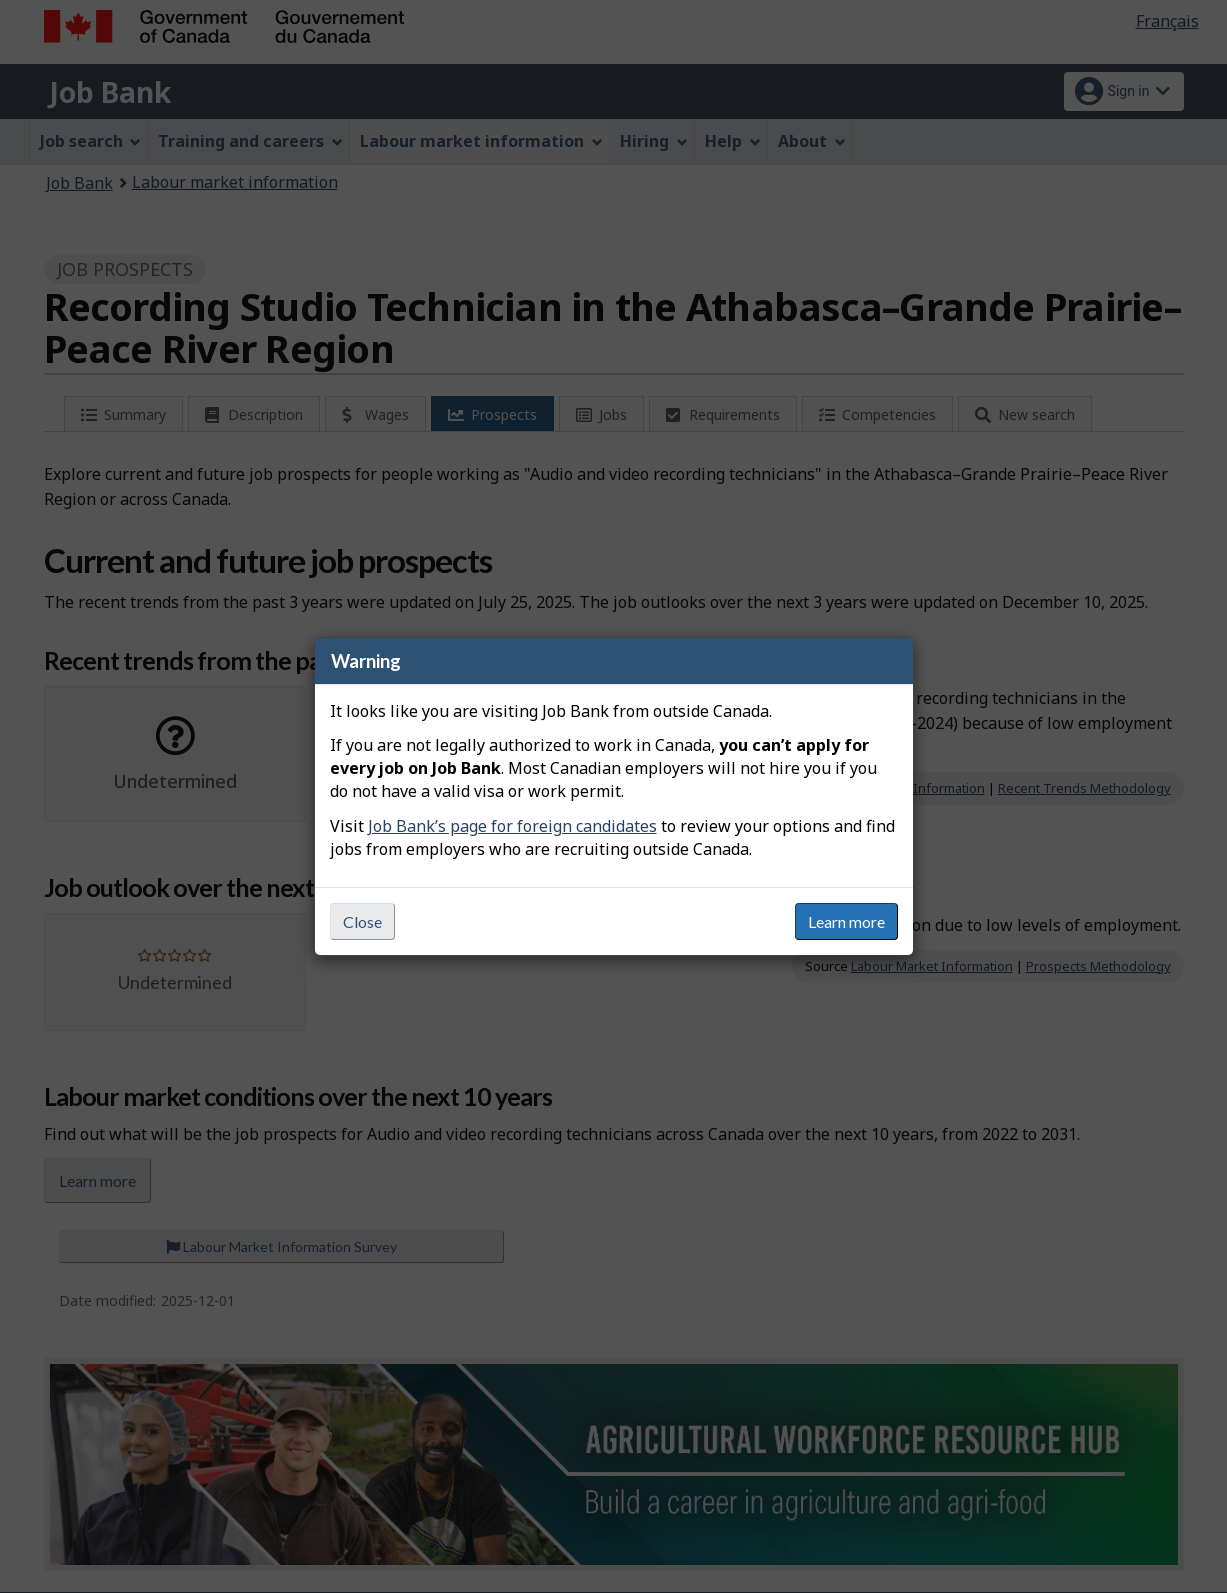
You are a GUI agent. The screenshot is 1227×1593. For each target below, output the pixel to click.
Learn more (846, 921)
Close (362, 921)
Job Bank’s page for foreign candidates (512, 826)
